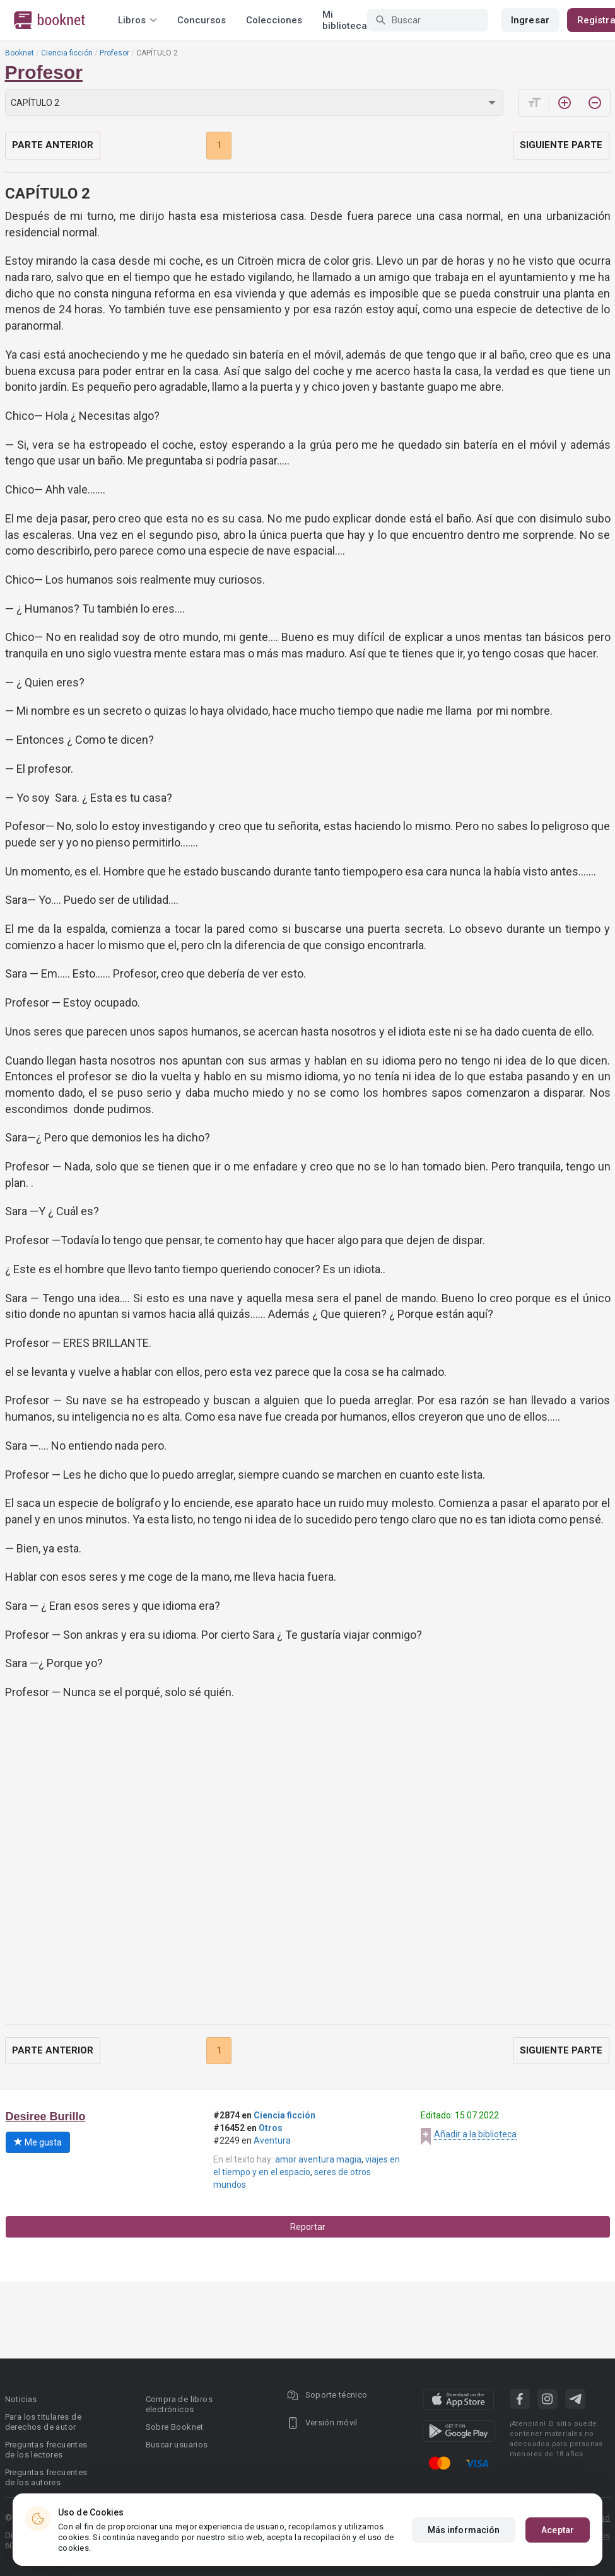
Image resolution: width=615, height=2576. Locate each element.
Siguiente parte (561, 145)
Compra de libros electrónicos (179, 2404)
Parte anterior (52, 145)
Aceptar (557, 2530)
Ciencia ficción (67, 53)
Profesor (114, 53)
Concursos (201, 20)
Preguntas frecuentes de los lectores (46, 2449)
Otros (271, 2128)
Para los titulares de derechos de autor (43, 2422)
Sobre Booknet (175, 2427)
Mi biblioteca (344, 20)
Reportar (307, 2227)
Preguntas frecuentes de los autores (46, 2477)
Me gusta (38, 2142)
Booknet (19, 53)
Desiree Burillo (46, 2116)
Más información (464, 2530)
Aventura (272, 2140)
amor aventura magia (318, 2159)
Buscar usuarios (177, 2444)
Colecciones (274, 20)
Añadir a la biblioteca (475, 2134)
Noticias (21, 2399)
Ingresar (530, 20)
